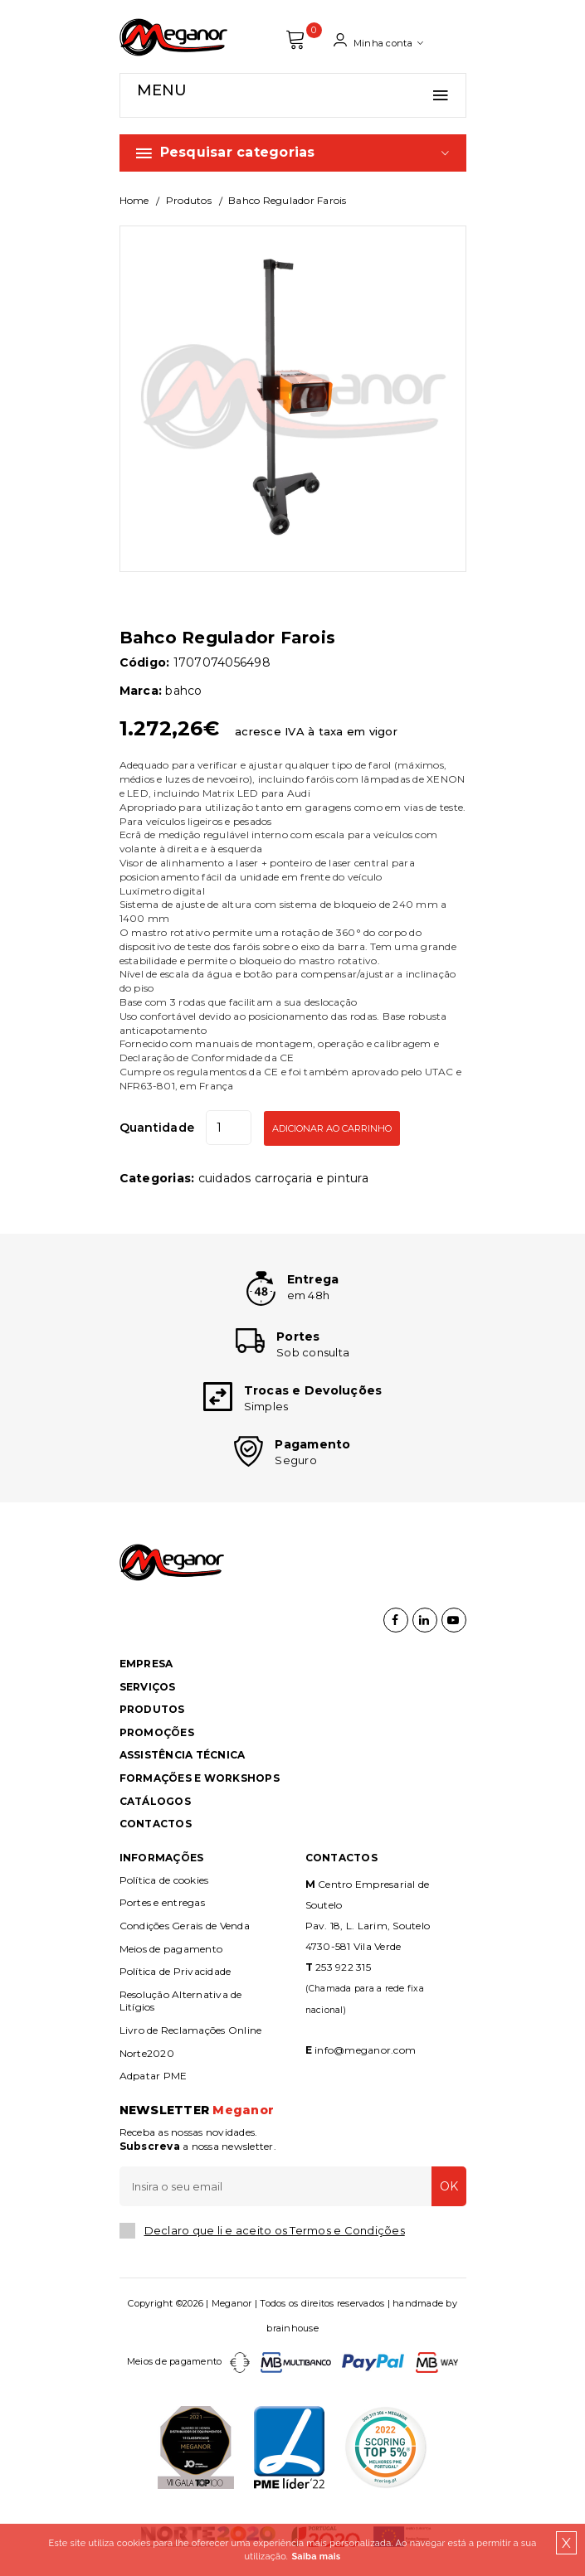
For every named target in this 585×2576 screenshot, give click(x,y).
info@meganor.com (365, 2050)
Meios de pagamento (171, 1949)
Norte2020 (146, 2053)
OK (449, 2186)
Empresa (146, 1663)
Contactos (155, 1823)
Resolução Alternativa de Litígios (180, 2001)
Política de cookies (164, 1880)
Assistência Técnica (182, 1755)
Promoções (156, 1732)
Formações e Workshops (199, 1778)
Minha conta (378, 40)
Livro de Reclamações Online (190, 2030)
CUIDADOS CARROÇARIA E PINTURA (283, 1178)
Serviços (147, 1687)
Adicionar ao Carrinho (332, 1128)
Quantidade (157, 1127)
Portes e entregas (162, 1902)
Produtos (189, 200)
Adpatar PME (153, 2075)
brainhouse (292, 2328)
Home (134, 200)
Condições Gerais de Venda (184, 1925)
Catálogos (155, 1801)
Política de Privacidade (175, 1971)
